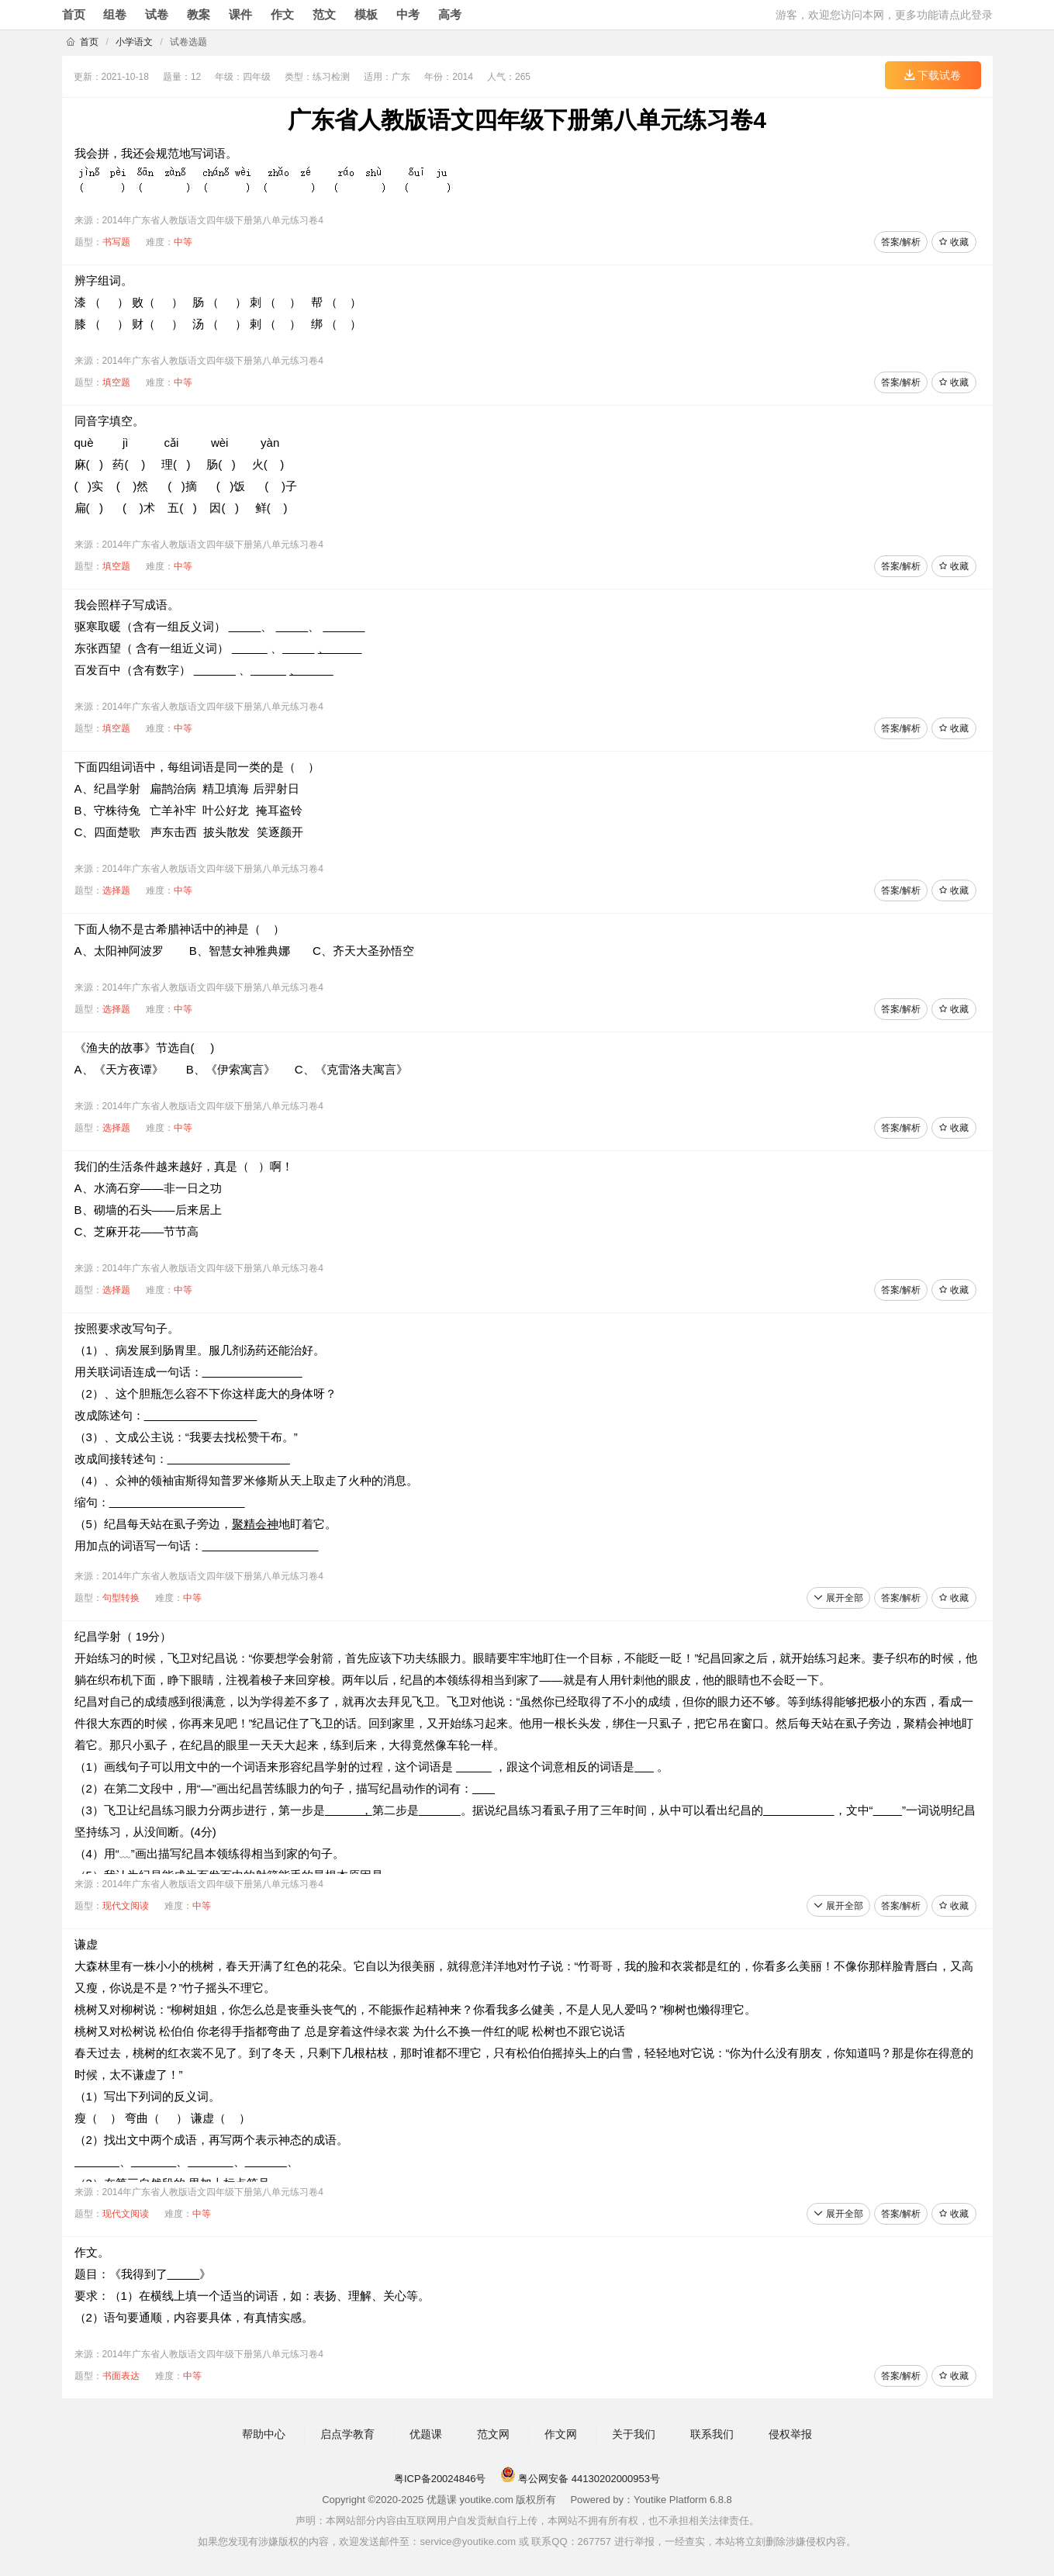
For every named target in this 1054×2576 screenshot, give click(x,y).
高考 (449, 14)
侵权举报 (790, 2434)
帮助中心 (263, 2434)
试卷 (156, 14)
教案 (198, 14)
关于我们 (633, 2434)
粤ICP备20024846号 (440, 2478)
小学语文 (134, 41)
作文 (282, 14)
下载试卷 (933, 75)
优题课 (426, 2434)
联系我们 (712, 2434)
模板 (366, 14)
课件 (240, 14)
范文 (324, 14)
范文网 (493, 2434)
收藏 (953, 242)
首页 (73, 14)
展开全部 (838, 1597)
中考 (408, 14)
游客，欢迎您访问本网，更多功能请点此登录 (884, 15)
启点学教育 (347, 2434)
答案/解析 (901, 242)
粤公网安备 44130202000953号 (580, 2478)
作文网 (560, 2434)
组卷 (114, 14)
